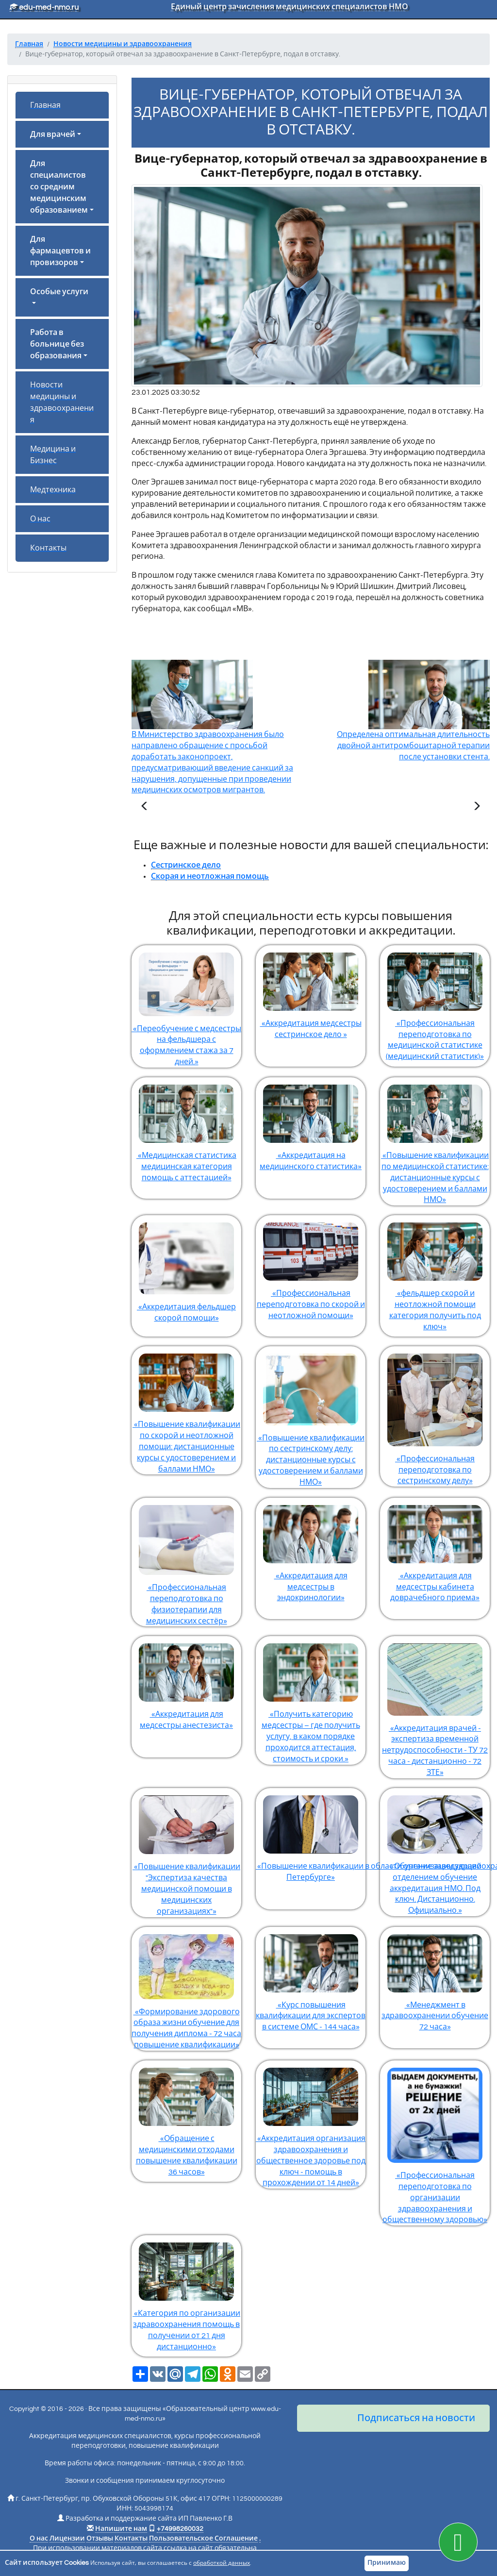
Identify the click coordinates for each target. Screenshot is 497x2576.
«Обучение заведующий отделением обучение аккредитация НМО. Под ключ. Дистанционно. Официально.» (435, 1851)
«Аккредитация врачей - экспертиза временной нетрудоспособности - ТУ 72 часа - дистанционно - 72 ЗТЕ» (435, 1706)
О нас (40, 519)
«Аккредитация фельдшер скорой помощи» (186, 1268)
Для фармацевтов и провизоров (60, 251)
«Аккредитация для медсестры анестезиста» (186, 1682)
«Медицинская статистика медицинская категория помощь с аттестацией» (186, 1129)
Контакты (48, 548)
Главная (45, 105)
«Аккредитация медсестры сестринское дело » (310, 991)
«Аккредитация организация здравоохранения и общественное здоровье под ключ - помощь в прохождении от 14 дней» (310, 2123)
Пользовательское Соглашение (203, 2538)
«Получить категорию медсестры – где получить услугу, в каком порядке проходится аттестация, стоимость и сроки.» (310, 1699)
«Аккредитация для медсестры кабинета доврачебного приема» (435, 1550)
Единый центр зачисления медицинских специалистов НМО (289, 7)
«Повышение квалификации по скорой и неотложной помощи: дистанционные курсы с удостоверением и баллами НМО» (186, 1409)
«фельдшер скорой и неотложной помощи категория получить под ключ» (435, 1273)
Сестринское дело (186, 865)
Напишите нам (121, 2529)
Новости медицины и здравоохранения (62, 402)
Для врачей (52, 134)
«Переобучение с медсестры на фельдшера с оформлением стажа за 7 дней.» (186, 1005)
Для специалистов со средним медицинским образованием (59, 187)
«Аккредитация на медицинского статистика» (310, 1124)
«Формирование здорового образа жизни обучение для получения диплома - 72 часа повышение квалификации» (186, 1988)
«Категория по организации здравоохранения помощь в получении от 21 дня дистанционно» (186, 2293)
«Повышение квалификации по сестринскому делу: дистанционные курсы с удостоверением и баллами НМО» (310, 1416)
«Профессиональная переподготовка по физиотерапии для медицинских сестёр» (186, 1561)
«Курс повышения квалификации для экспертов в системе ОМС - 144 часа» (310, 1979)
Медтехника (53, 490)
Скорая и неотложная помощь (210, 876)
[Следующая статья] (477, 807)
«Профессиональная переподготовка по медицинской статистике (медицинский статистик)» (435, 1003)
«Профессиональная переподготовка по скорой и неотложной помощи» (310, 1267)
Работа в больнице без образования (57, 344)
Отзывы (99, 2538)
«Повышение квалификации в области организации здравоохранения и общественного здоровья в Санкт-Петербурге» (310, 1834)
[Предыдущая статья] (145, 807)
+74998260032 (180, 2529)
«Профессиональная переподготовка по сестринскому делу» (435, 1415)
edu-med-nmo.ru (44, 7)
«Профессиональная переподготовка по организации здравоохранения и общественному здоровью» (435, 2142)
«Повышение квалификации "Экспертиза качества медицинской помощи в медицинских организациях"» (186, 1851)
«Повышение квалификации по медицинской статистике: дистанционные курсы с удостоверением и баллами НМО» (435, 1140)
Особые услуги (59, 292)
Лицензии (67, 2538)
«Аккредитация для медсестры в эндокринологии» (310, 1550)
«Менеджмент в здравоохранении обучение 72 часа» (435, 1979)
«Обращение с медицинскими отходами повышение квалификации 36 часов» (186, 2118)
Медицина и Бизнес (53, 455)
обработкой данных (221, 2563)
